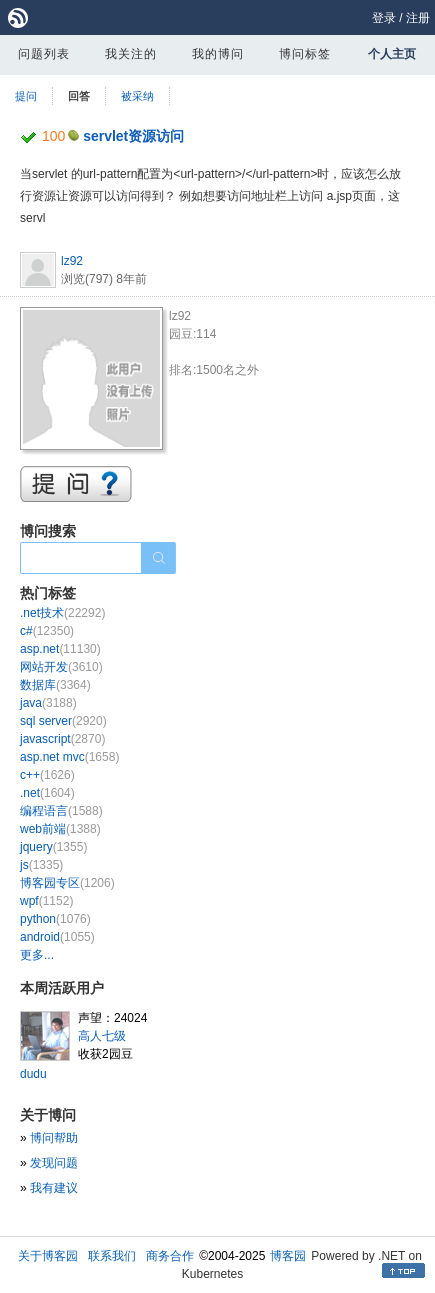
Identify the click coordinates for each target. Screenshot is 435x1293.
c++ (47, 775)
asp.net (60, 649)
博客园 (288, 1256)
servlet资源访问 (133, 136)
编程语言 (61, 811)
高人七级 (102, 1036)
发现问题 (54, 1163)
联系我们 (112, 1256)
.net (47, 793)
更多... (37, 955)
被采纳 (137, 96)
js (41, 865)
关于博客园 (48, 1256)
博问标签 (305, 54)
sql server (63, 721)
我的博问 (218, 54)
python (55, 919)
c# (47, 631)
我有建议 (54, 1188)
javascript (62, 739)
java (48, 703)
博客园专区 (67, 883)
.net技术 (62, 613)
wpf (46, 901)
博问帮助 (54, 1138)
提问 (26, 96)
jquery (53, 847)
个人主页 (392, 54)
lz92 (72, 261)
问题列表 (44, 54)
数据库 (55, 685)
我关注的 (131, 54)
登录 (384, 18)
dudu (33, 1074)
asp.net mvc (69, 757)
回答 (79, 96)
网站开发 (61, 667)
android (57, 937)
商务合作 (170, 1256)
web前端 (60, 829)
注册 (418, 18)
